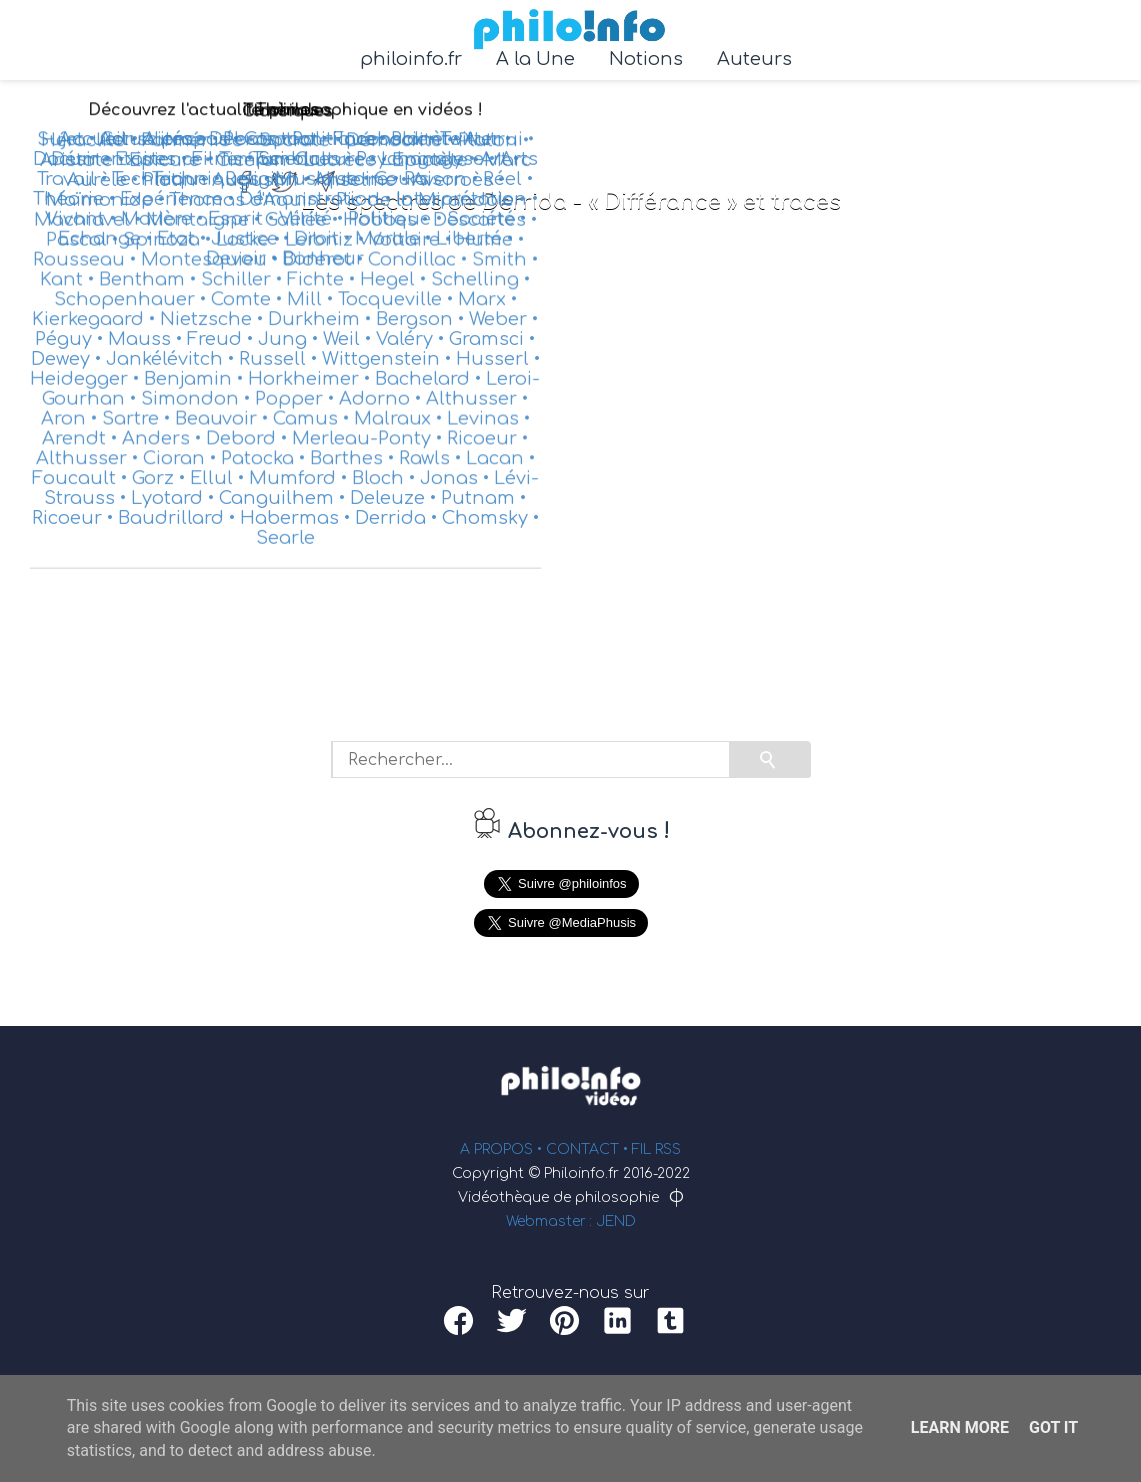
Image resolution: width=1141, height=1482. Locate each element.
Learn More (960, 1427)
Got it (1053, 1427)
